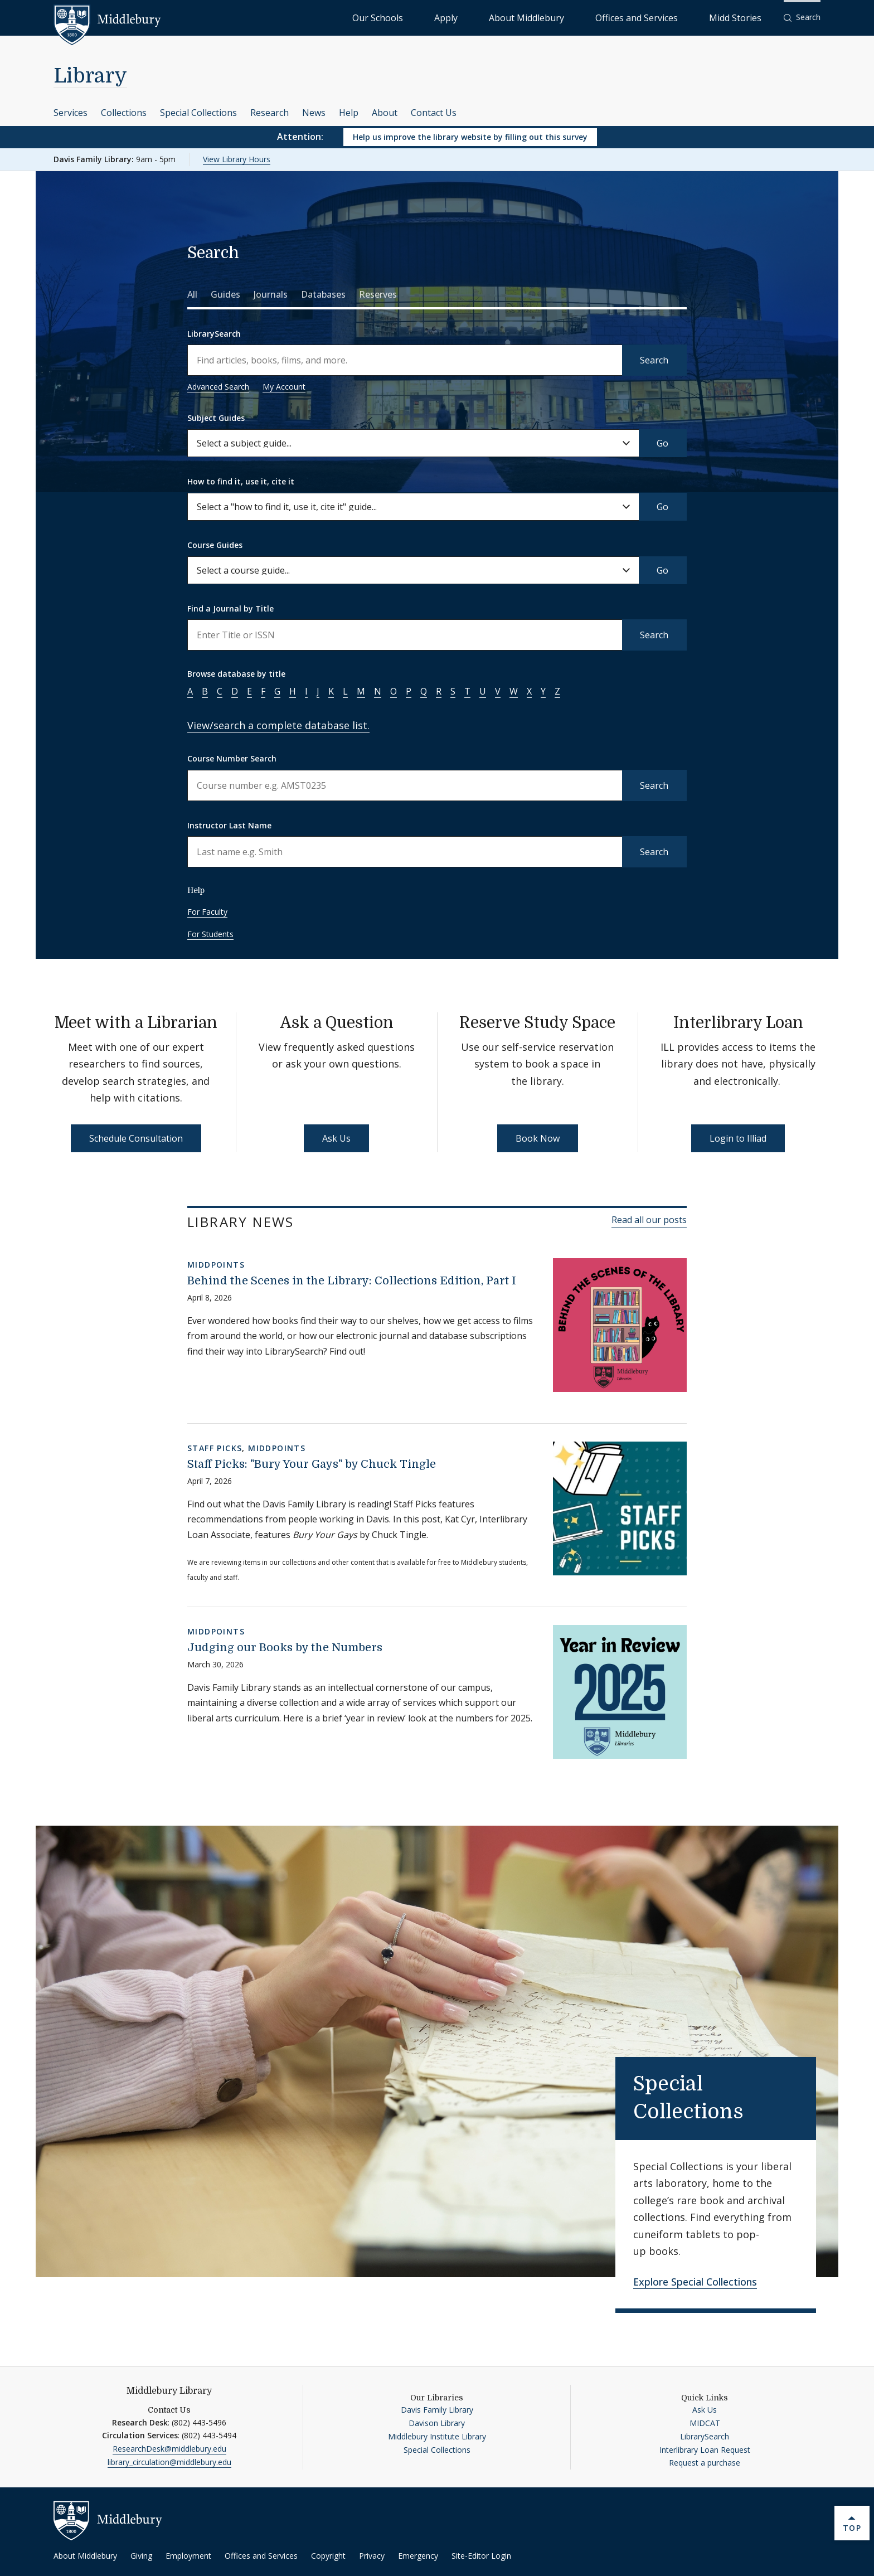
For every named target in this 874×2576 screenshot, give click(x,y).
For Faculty (207, 911)
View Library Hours (236, 159)
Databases (323, 294)
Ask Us (336, 1138)
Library (90, 76)
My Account (284, 386)
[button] (802, 17)
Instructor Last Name (229, 825)
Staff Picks (214, 1448)
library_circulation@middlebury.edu (169, 2462)
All (192, 294)
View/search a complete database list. (278, 725)
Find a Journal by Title (230, 608)
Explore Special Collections (695, 2281)
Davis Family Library (437, 2409)
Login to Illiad (738, 1138)
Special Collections (198, 112)
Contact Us (434, 112)
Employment (188, 2555)
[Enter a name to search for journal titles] (404, 635)
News (314, 112)
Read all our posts (649, 1220)
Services (71, 112)
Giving (141, 2555)
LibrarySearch (214, 333)
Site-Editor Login (481, 2555)
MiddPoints (216, 1264)
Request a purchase (704, 2462)
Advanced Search (218, 386)
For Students (210, 934)
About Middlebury (593, 17)
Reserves (378, 294)
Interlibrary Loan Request (704, 2449)
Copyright (328, 2555)
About (384, 112)
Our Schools (492, 17)
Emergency (418, 2555)
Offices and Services (674, 17)
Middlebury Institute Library (437, 2436)
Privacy (372, 2555)
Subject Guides (216, 418)
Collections (124, 112)
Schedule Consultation (136, 1138)
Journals (271, 294)
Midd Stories (747, 17)
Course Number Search (231, 758)
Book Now (538, 1138)
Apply (537, 17)
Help (348, 112)
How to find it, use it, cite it (240, 481)
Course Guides (214, 545)
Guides (225, 294)
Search (654, 360)
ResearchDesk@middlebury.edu (169, 2448)
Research (269, 112)
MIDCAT (705, 2423)
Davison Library (437, 2423)
